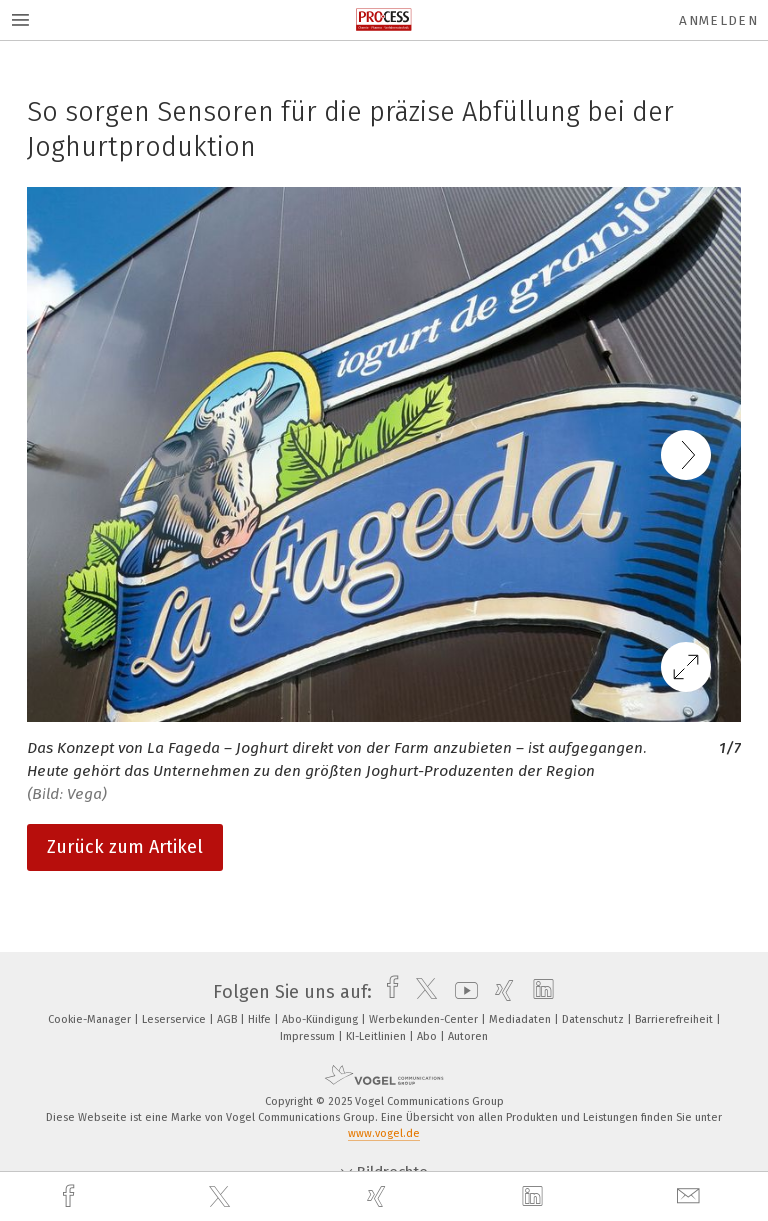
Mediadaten (521, 1019)
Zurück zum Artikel (125, 847)
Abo (428, 1036)
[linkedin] (535, 1197)
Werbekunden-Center (425, 1019)
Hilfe (261, 1019)
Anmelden (718, 20)
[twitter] (222, 1197)
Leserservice (175, 1019)
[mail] (691, 1196)
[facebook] (71, 1196)
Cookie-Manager (91, 1019)
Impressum (309, 1036)
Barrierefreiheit (675, 1019)
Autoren (468, 1036)
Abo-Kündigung (321, 1019)
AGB (228, 1019)
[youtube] (461, 992)
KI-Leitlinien (377, 1036)
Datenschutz (594, 1019)
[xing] (379, 1196)
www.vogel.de (384, 1133)
